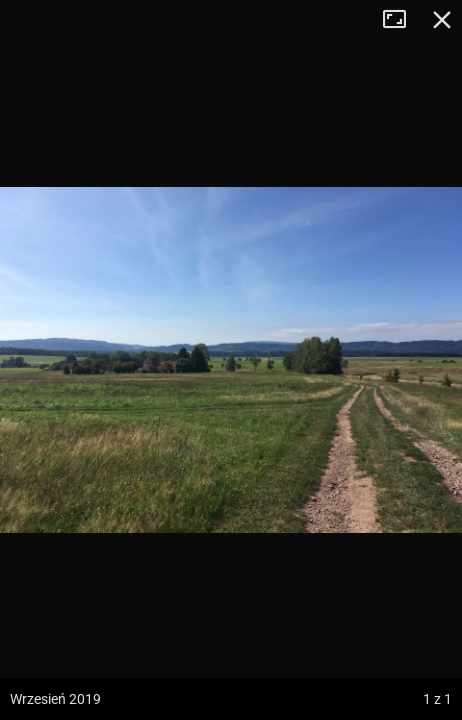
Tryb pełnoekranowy (402, 20)
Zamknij (442, 20)
